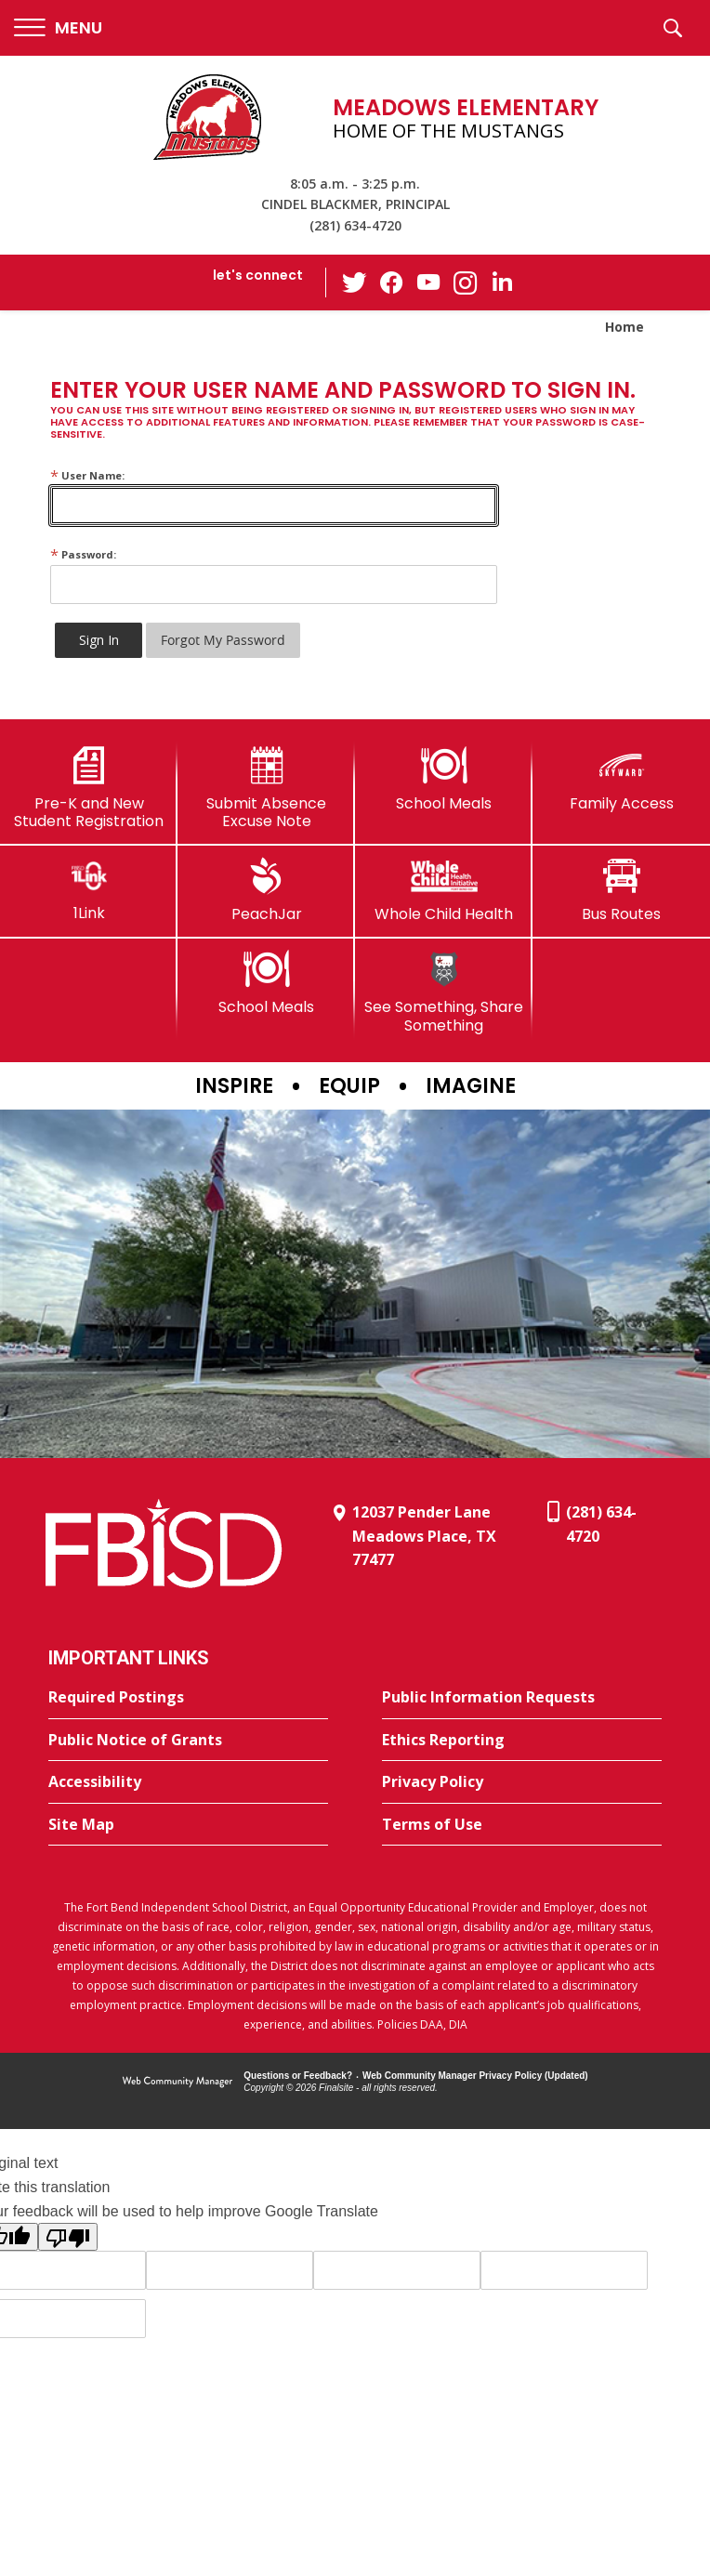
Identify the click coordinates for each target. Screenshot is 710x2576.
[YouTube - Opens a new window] (428, 282)
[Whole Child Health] (443, 890)
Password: (83, 554)
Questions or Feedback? (297, 2075)
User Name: (87, 475)
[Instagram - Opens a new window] (465, 283)
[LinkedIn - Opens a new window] (502, 281)
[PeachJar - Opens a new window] (266, 890)
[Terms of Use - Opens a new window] (522, 1825)
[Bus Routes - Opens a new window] (621, 890)
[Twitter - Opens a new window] (354, 282)
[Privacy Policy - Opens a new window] (522, 1782)
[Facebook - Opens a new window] (391, 282)
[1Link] (88, 890)
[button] (58, 28)
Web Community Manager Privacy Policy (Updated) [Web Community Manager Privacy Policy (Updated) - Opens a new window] (475, 2075)
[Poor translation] (68, 2237)
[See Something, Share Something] (443, 992)
